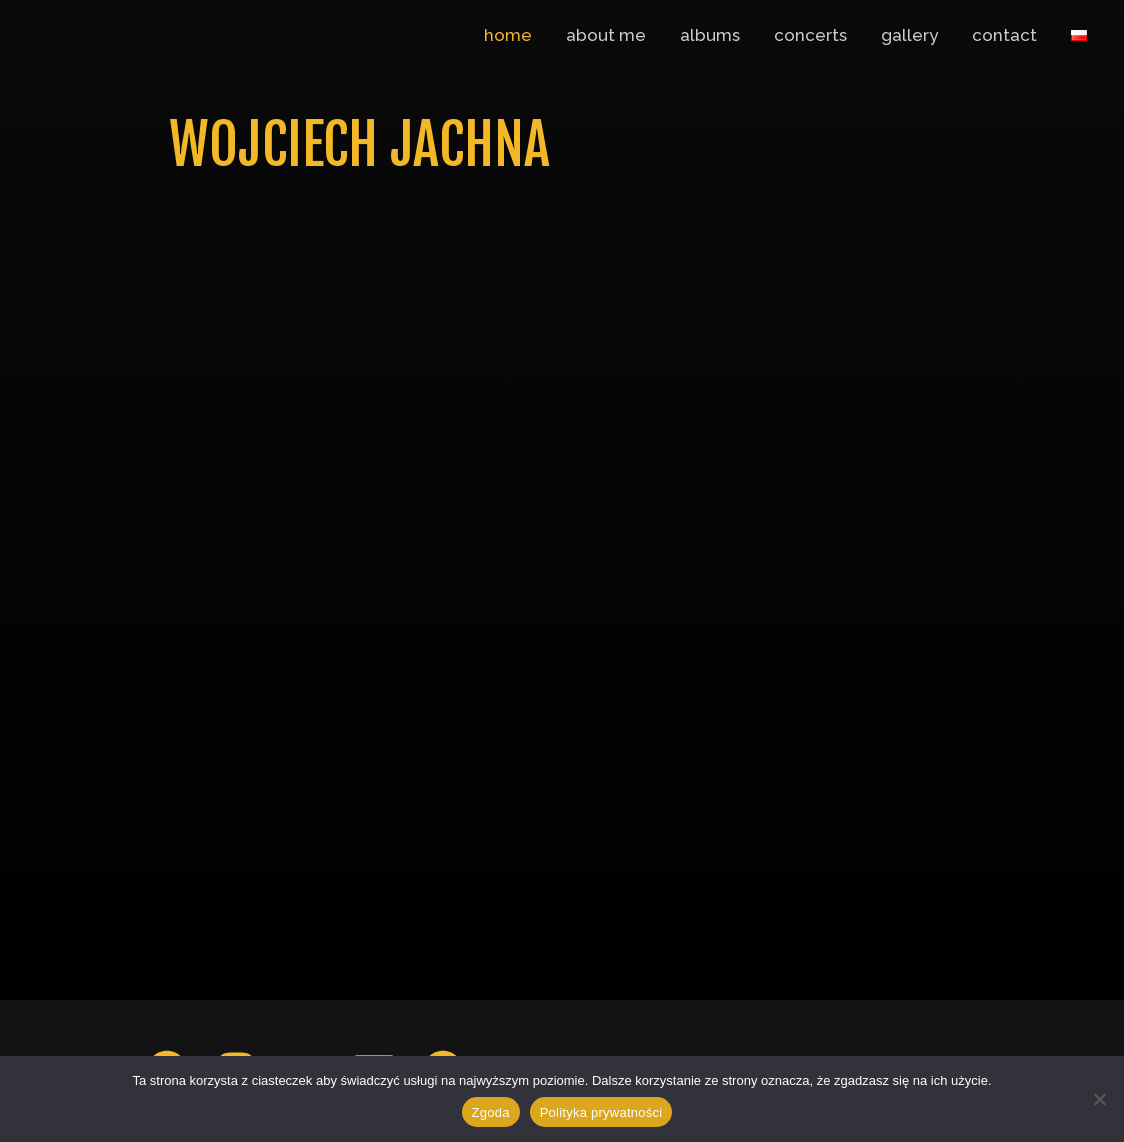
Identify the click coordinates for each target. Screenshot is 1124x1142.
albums (710, 35)
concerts (810, 35)
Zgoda (491, 1112)
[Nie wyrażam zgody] (1099, 1099)
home (508, 35)
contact (1004, 35)
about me (606, 35)
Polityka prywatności (601, 1112)
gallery (909, 35)
